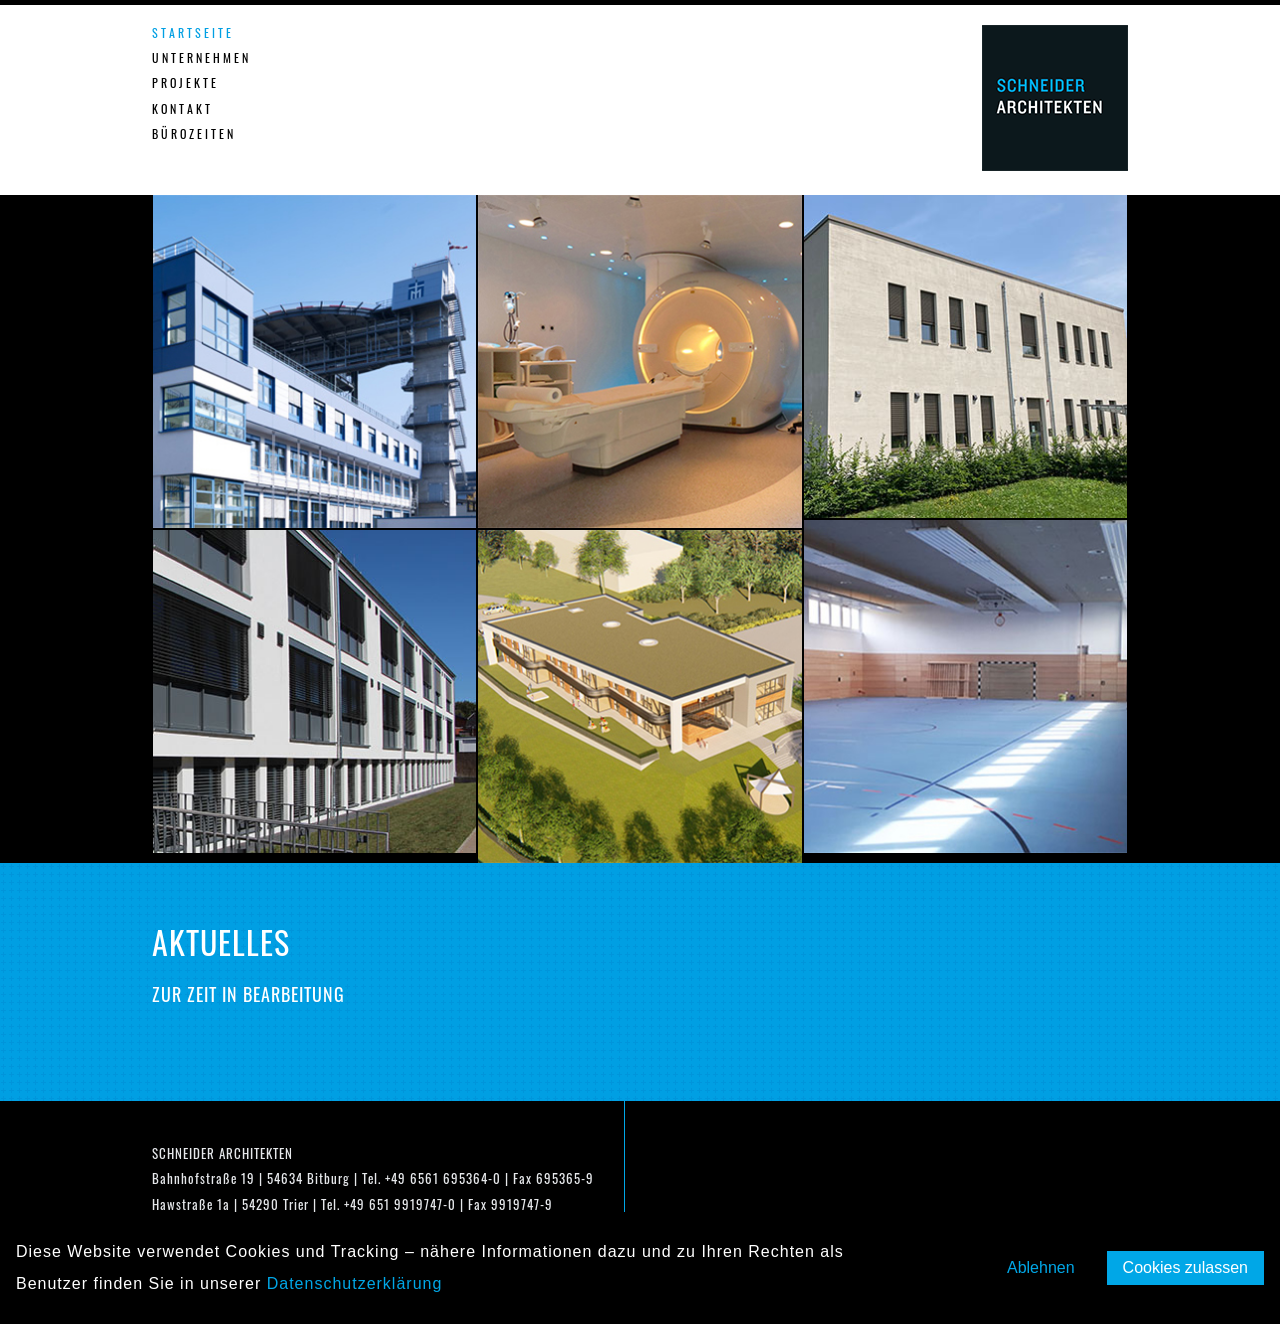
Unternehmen (201, 57)
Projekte (185, 82)
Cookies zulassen (1185, 1267)
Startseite (193, 32)
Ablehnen (1041, 1267)
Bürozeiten (194, 133)
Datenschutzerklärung (355, 1283)
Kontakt (182, 108)
